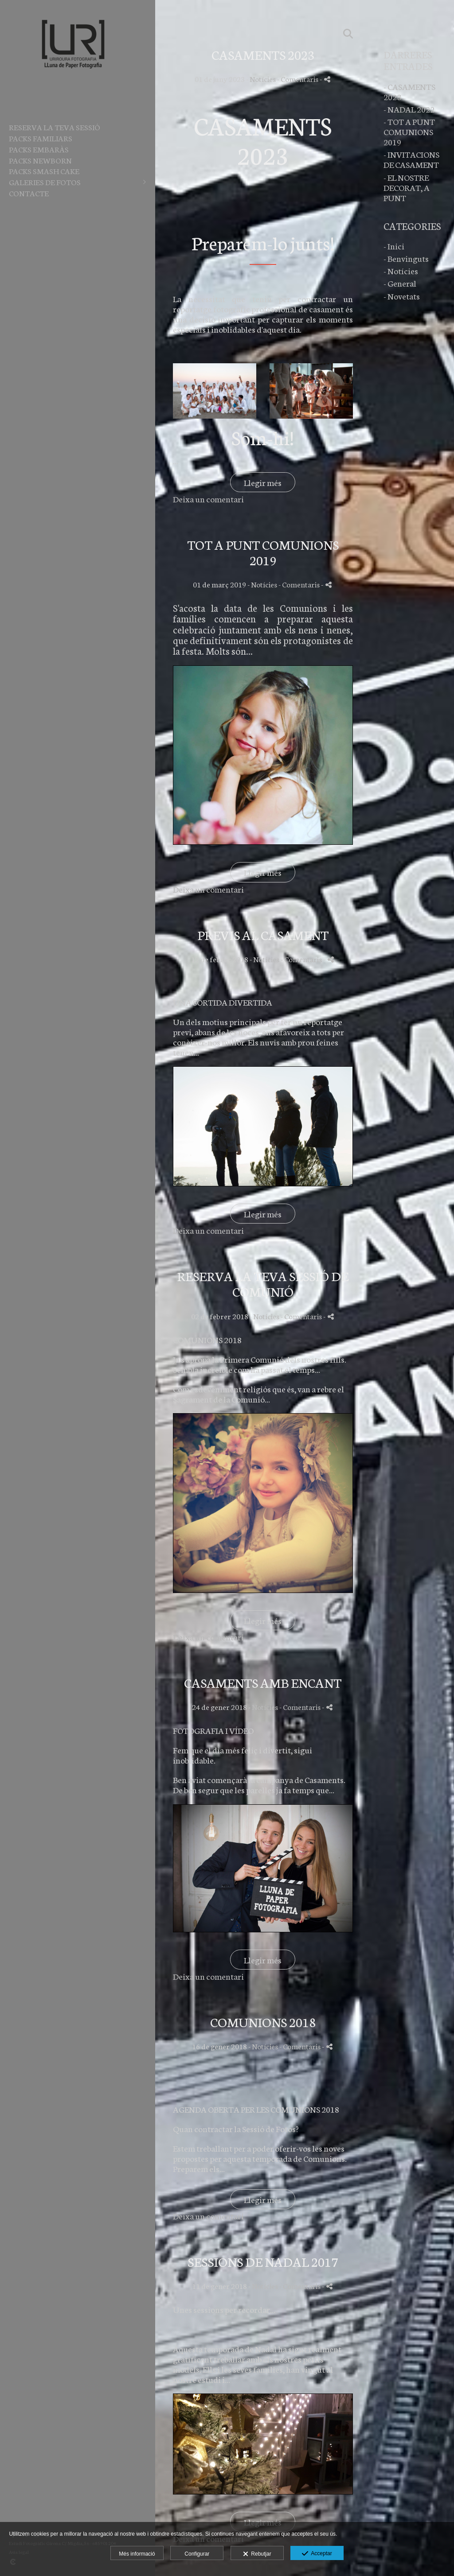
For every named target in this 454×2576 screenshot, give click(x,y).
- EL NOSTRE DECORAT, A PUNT (407, 187)
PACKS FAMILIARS (40, 137)
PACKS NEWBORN (40, 160)
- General (400, 283)
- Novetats (402, 296)
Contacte (29, 192)
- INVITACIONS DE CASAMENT (411, 159)
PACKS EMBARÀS (39, 149)
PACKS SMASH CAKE (44, 170)
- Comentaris (298, 79)
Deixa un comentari (208, 499)
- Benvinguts (406, 258)
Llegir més (263, 482)
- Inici (394, 246)
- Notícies (401, 270)
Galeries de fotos (45, 181)
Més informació (137, 2554)
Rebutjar (257, 2554)
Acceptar (317, 2553)
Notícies (263, 79)
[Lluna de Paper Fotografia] (73, 85)
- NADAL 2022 (409, 109)
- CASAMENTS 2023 (409, 91)
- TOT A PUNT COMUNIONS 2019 (409, 131)
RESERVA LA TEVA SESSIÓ (54, 126)
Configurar (196, 2554)
